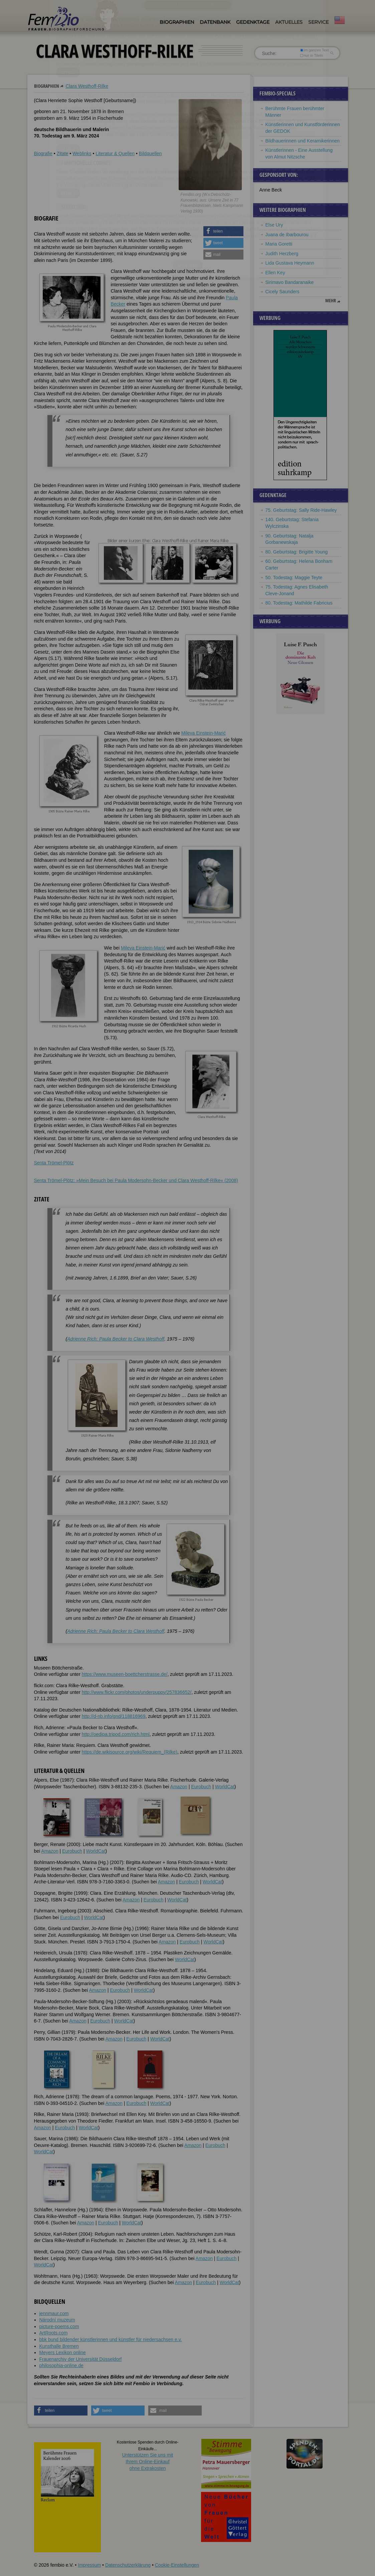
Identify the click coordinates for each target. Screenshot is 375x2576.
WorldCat (224, 1786)
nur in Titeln (311, 55)
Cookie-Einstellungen (177, 2565)
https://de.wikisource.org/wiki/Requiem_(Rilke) (129, 1752)
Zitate (62, 153)
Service (318, 22)
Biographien (177, 22)
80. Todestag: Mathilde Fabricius (299, 603)
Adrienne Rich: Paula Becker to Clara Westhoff (115, 1339)
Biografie (43, 153)
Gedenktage (252, 22)
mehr (330, 300)
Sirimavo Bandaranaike (289, 282)
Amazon (178, 1786)
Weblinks (81, 153)
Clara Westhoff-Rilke (86, 86)
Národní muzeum (57, 2319)
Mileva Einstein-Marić (203, 733)
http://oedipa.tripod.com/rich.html (116, 1734)
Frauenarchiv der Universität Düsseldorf (80, 2359)
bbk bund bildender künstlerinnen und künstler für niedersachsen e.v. (110, 2339)
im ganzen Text (314, 50)
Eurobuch (201, 1786)
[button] (223, 231)
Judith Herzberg (282, 253)
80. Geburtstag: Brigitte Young (296, 552)
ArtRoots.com (53, 2332)
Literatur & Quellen (115, 153)
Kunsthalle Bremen (59, 2346)
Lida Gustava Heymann (289, 263)
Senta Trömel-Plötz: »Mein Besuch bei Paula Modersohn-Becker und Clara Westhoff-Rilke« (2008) (136, 1180)
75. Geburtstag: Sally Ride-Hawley (301, 510)
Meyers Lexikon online (62, 2352)
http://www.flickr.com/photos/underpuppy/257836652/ (136, 1692)
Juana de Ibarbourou (287, 234)
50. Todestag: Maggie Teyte (294, 577)
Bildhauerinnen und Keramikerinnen (302, 140)
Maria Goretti (279, 244)
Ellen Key (275, 272)
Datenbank (215, 22)
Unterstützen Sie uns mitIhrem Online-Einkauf (147, 2461)
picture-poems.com (59, 2326)
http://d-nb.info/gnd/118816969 (114, 1716)
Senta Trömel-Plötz (54, 1162)
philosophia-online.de (61, 2365)
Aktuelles (289, 22)
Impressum (89, 2565)
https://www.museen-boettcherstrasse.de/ (125, 1674)
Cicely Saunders (282, 291)
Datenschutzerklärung (128, 2565)
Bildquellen (150, 153)
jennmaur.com (54, 2313)
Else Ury (274, 225)
